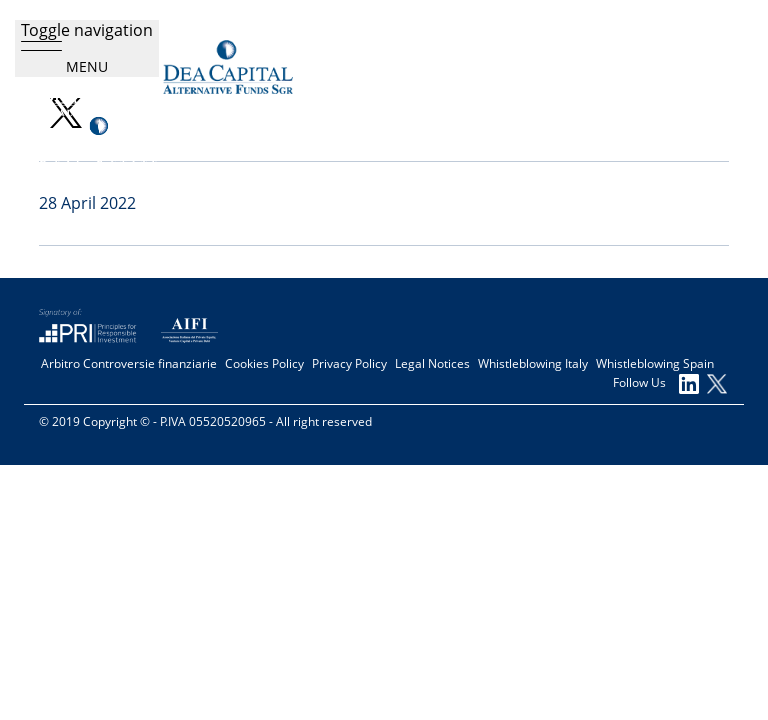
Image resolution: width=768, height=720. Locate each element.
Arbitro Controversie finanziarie (129, 364)
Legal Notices (432, 364)
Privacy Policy (349, 364)
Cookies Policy (264, 364)
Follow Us (656, 384)
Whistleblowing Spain (655, 364)
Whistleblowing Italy (533, 364)
